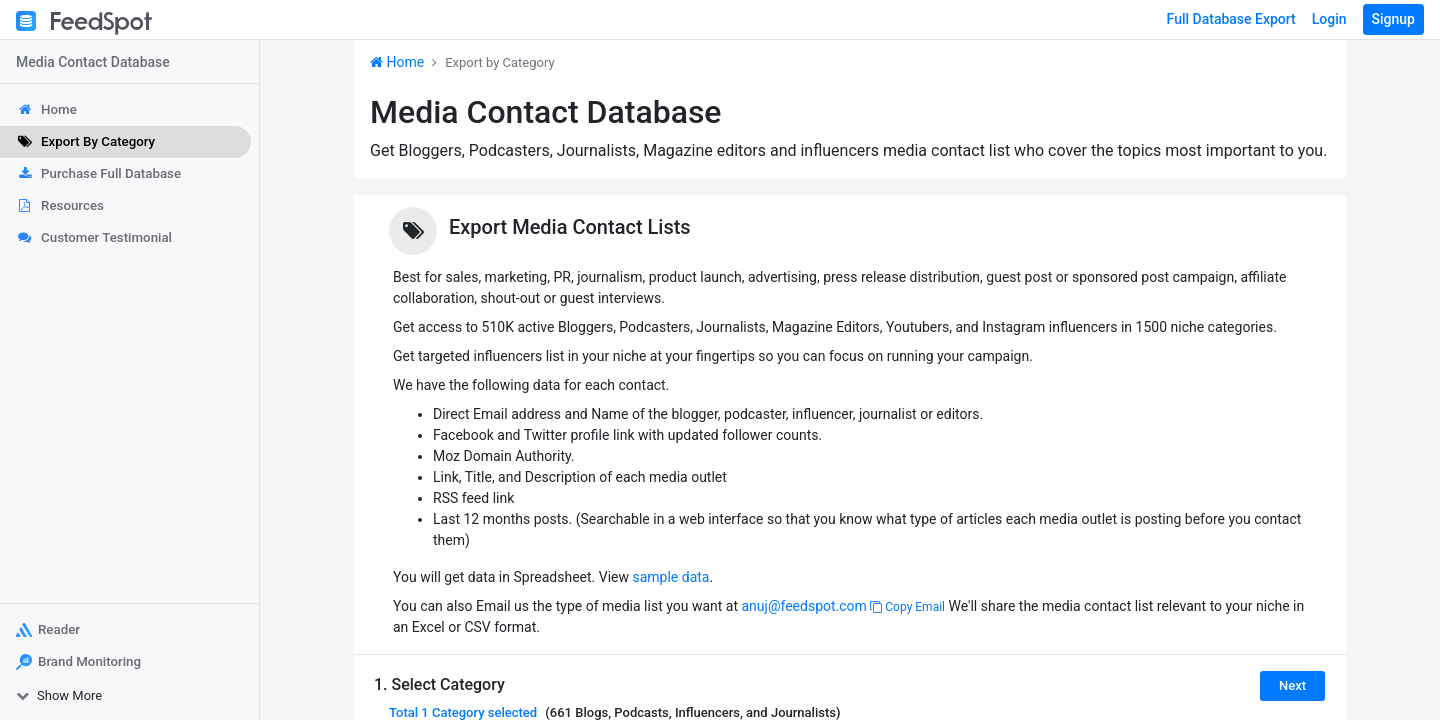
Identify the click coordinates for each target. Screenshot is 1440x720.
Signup (1393, 19)
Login (1329, 19)
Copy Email (907, 607)
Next (1292, 685)
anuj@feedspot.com (803, 606)
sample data (670, 577)
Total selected (463, 712)
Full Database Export (1231, 19)
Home (397, 62)
